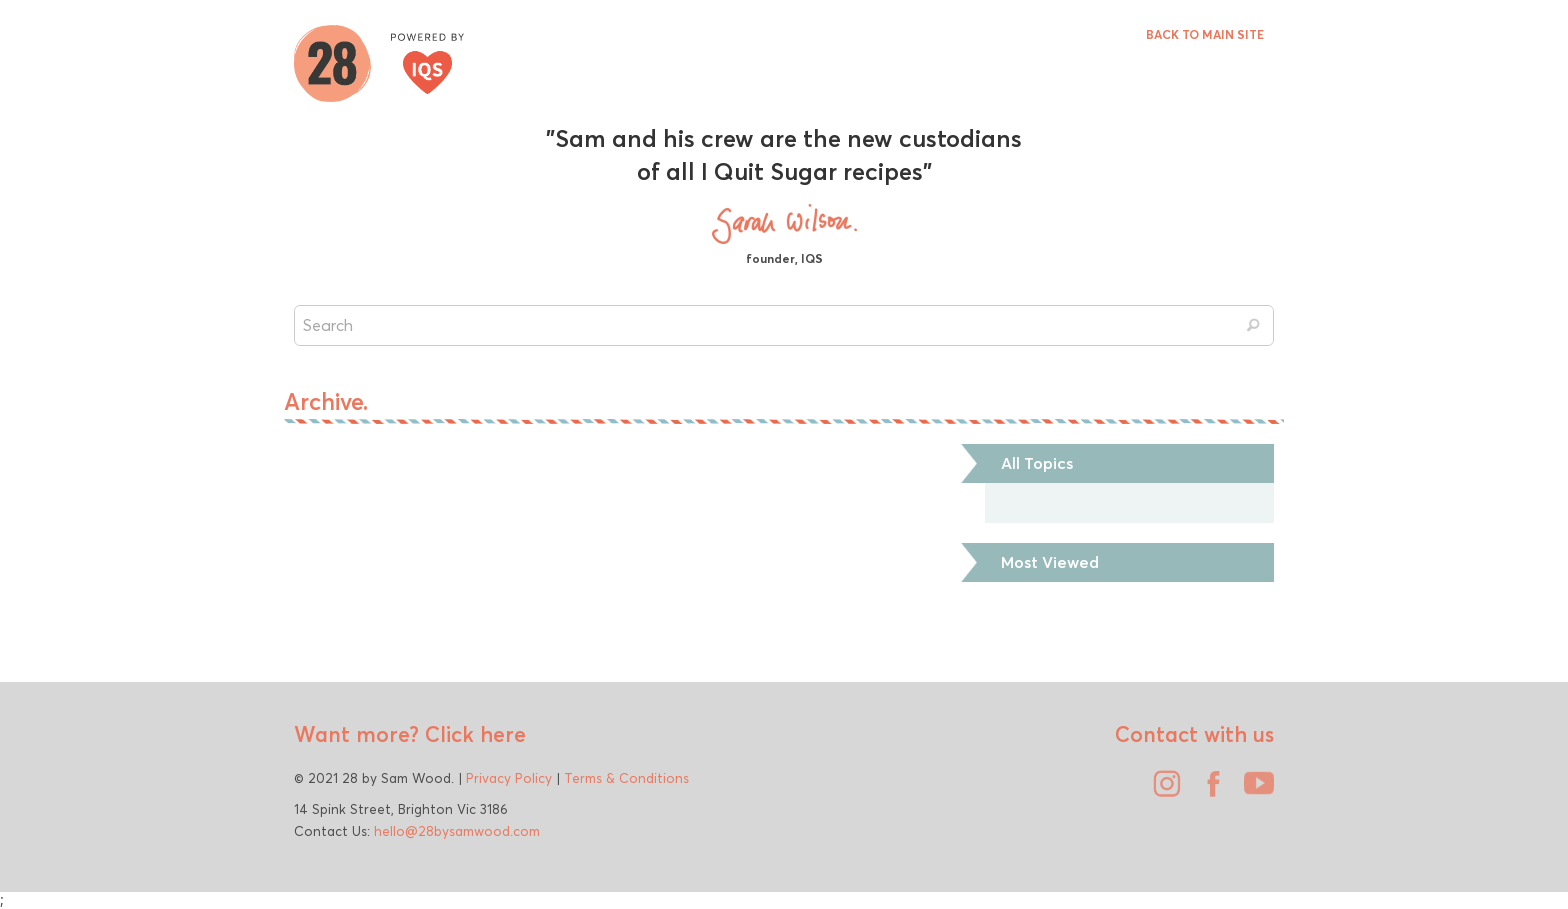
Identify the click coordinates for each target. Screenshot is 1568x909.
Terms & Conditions (626, 778)
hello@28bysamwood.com (457, 831)
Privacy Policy (509, 778)
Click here (472, 734)
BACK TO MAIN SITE (1205, 34)
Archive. (326, 402)
